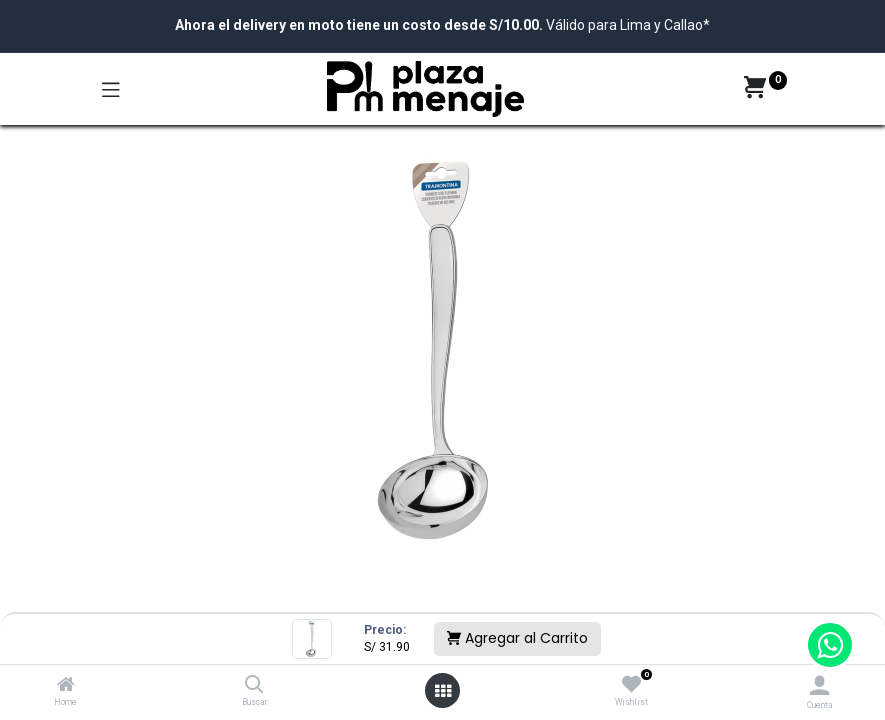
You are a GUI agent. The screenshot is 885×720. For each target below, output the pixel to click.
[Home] (66, 686)
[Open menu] (443, 691)
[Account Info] (819, 685)
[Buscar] (254, 686)
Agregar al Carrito (517, 638)
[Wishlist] (631, 685)
